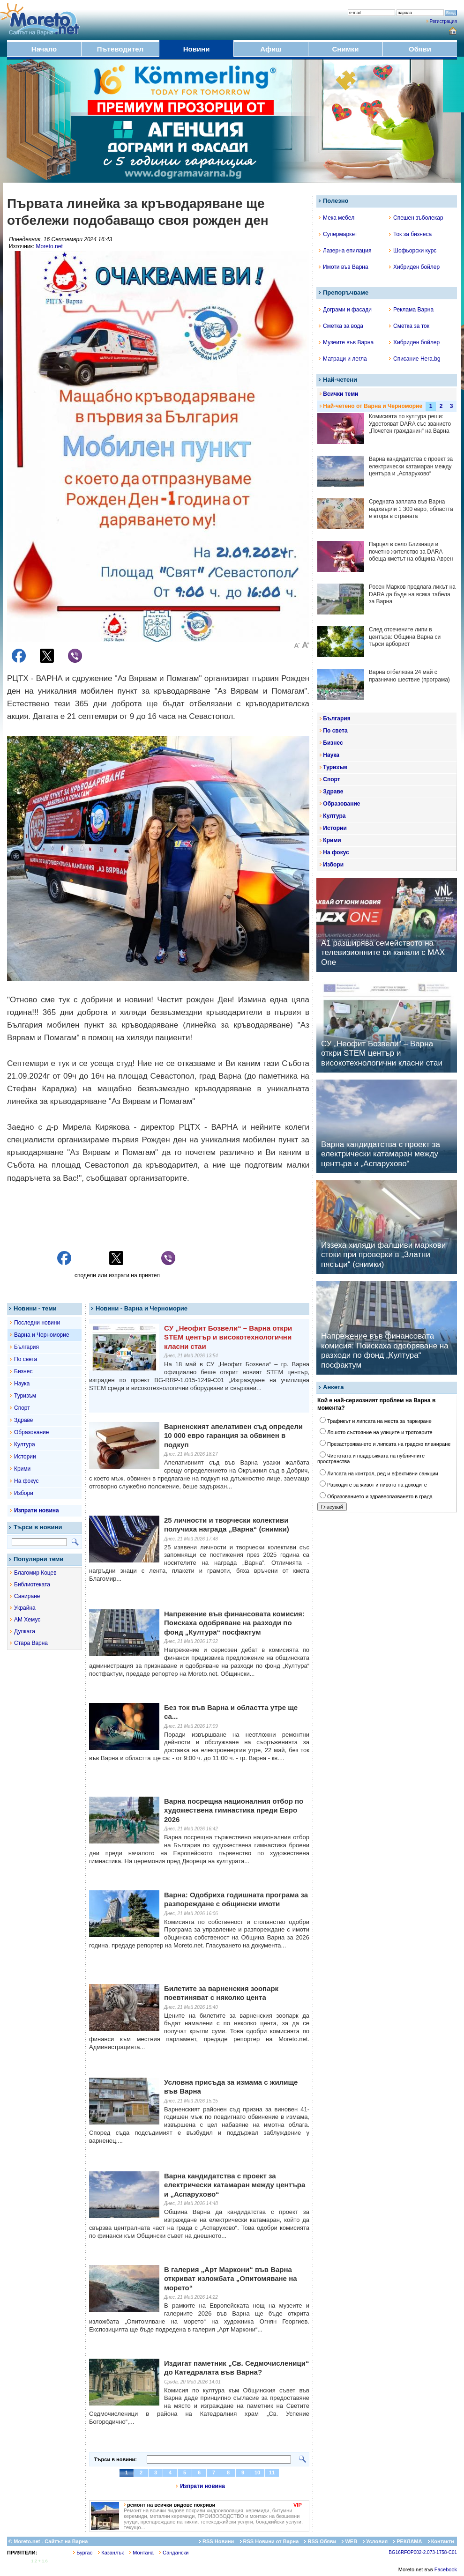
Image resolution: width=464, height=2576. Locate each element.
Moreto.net (49, 246)
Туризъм (25, 1395)
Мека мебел (336, 218)
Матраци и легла (343, 358)
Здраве (23, 1420)
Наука (22, 1383)
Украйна (25, 1608)
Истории (25, 1456)
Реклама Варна (411, 309)
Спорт (22, 1408)
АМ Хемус (27, 1619)
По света (25, 1359)
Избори (23, 1493)
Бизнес (23, 1371)
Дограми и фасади (345, 309)
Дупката (24, 1631)
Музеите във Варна (346, 342)
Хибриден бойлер (414, 267)
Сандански (173, 2552)
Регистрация (443, 21)
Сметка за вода (341, 326)
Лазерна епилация (345, 250)
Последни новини (37, 1322)
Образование (31, 1432)
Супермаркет (338, 234)
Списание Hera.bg (415, 358)
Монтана (141, 2552)
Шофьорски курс (412, 250)
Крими (22, 1469)
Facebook (445, 2569)
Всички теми (340, 394)
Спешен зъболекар (416, 218)
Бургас (82, 2552)
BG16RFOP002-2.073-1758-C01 (423, 2552)
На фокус (26, 1481)
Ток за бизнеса (410, 234)
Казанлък (111, 2552)
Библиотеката (32, 1584)
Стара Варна (31, 1643)
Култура (24, 1444)
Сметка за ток (409, 326)
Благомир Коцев (35, 1572)
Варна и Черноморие (41, 1335)
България (26, 1347)
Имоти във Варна (343, 267)
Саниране (27, 1596)
